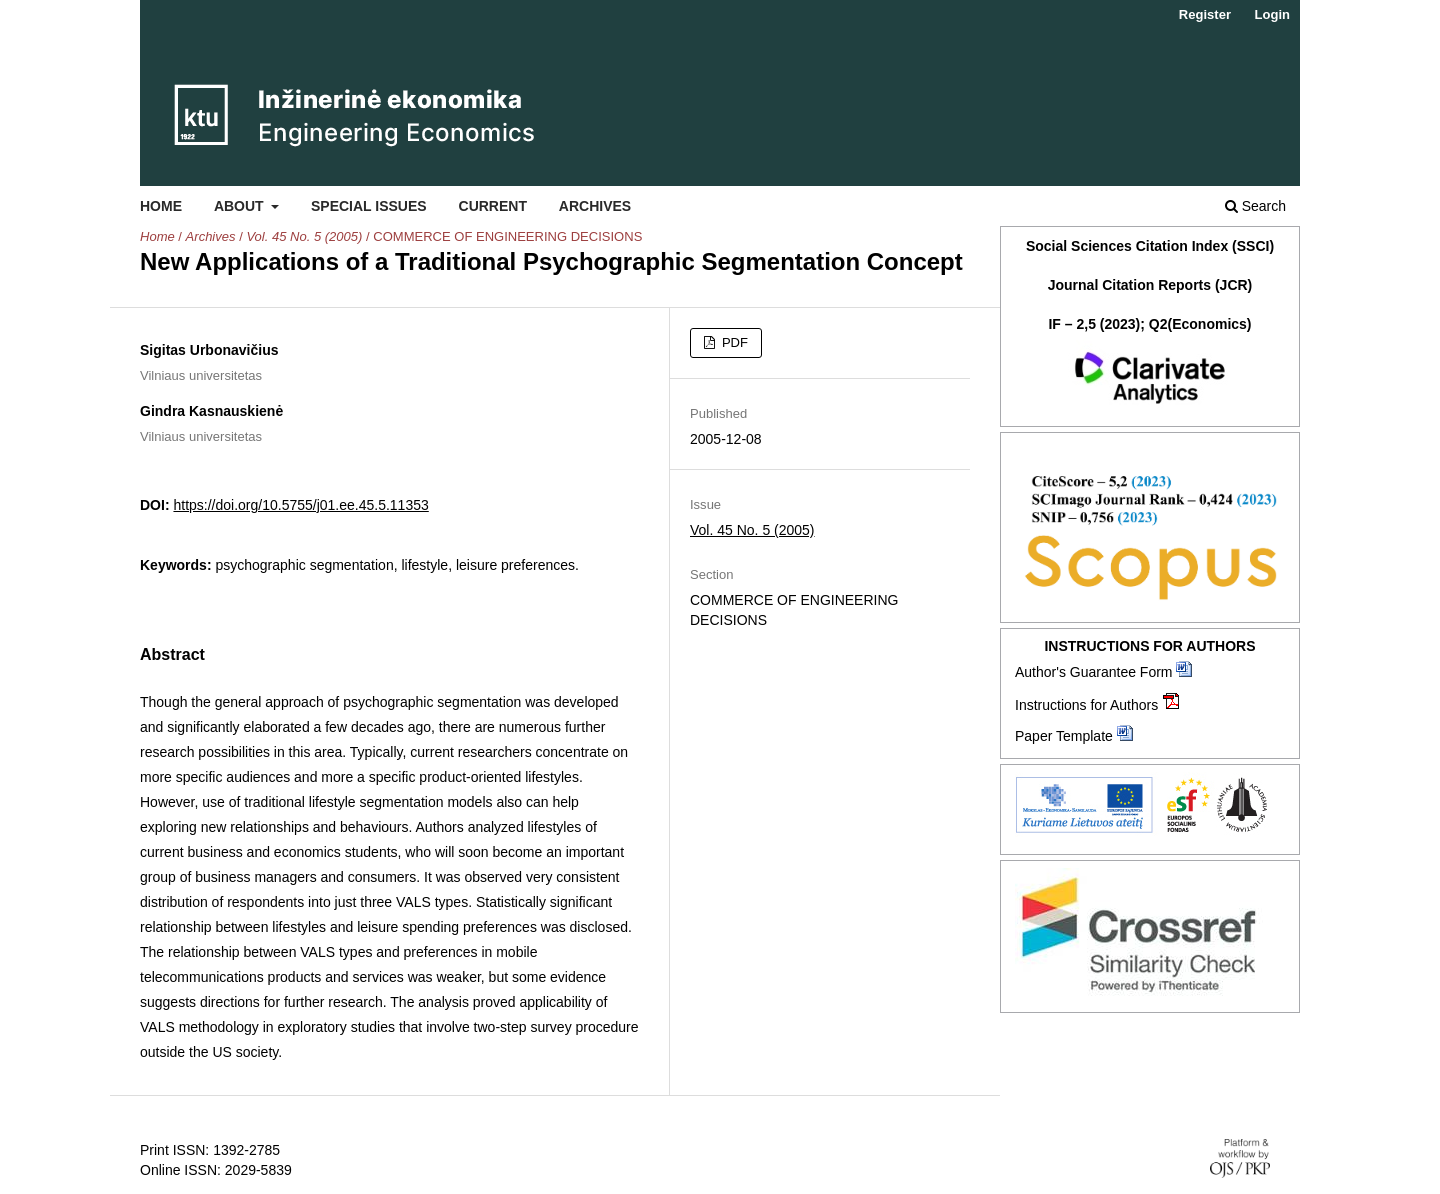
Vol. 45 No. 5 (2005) (304, 236)
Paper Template (1064, 736)
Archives (595, 206)
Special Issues (369, 206)
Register (1205, 14)
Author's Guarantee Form (1094, 672)
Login (1272, 14)
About (241, 206)
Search (1255, 206)
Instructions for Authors (1086, 705)
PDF (733, 342)
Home (161, 206)
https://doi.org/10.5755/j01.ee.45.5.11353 (300, 505)
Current (493, 206)
